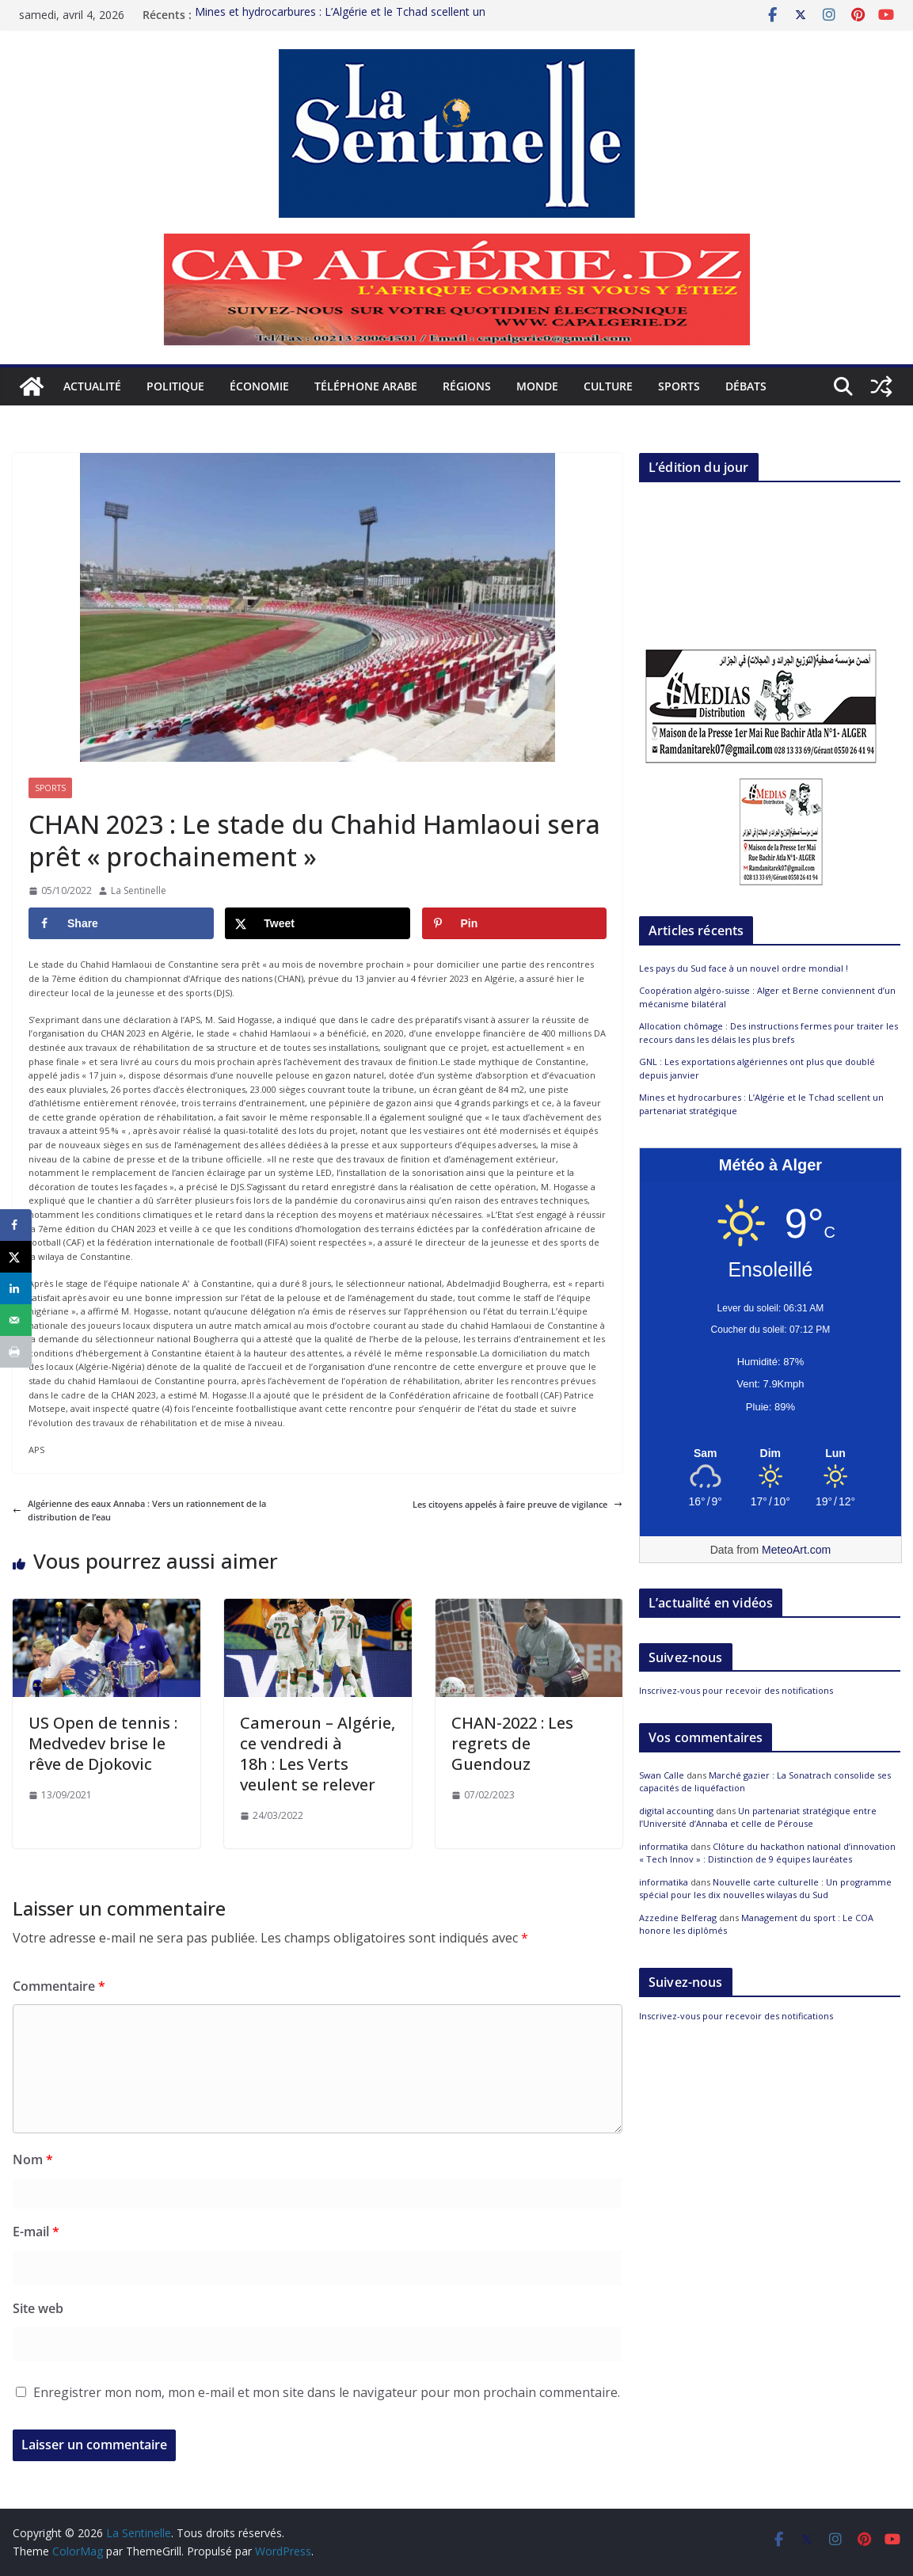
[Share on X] (317, 923)
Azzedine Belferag (678, 1917)
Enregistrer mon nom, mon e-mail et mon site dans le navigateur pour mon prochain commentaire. (326, 2392)
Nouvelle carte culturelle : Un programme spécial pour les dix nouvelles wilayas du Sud (765, 1888)
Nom (33, 2159)
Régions (467, 386)
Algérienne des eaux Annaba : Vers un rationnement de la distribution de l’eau (139, 1510)
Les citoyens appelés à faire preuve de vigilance (517, 1504)
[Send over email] (16, 1320)
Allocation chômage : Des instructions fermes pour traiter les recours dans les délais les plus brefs (768, 1032)
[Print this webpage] (16, 1352)
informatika (663, 1846)
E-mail (36, 2231)
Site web (38, 2308)
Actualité (92, 386)
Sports (679, 386)
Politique (175, 386)
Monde (537, 386)
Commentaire (59, 1986)
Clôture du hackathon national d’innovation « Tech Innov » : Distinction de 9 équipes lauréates (767, 1853)
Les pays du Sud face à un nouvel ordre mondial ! (743, 968)
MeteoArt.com (796, 1549)
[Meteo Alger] (770, 1454)
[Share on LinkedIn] (16, 1288)
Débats (746, 386)
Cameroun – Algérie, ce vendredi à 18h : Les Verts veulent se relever (317, 1753)
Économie (259, 386)
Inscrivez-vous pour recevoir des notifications (736, 1690)
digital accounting (676, 1811)
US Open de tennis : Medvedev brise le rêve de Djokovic (103, 1743)
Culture (608, 386)
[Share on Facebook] (121, 923)
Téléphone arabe (365, 386)
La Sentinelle (138, 890)
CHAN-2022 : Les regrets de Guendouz (512, 1743)
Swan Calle (661, 1775)
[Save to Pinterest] (514, 923)
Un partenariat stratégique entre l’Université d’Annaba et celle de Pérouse (758, 1817)
